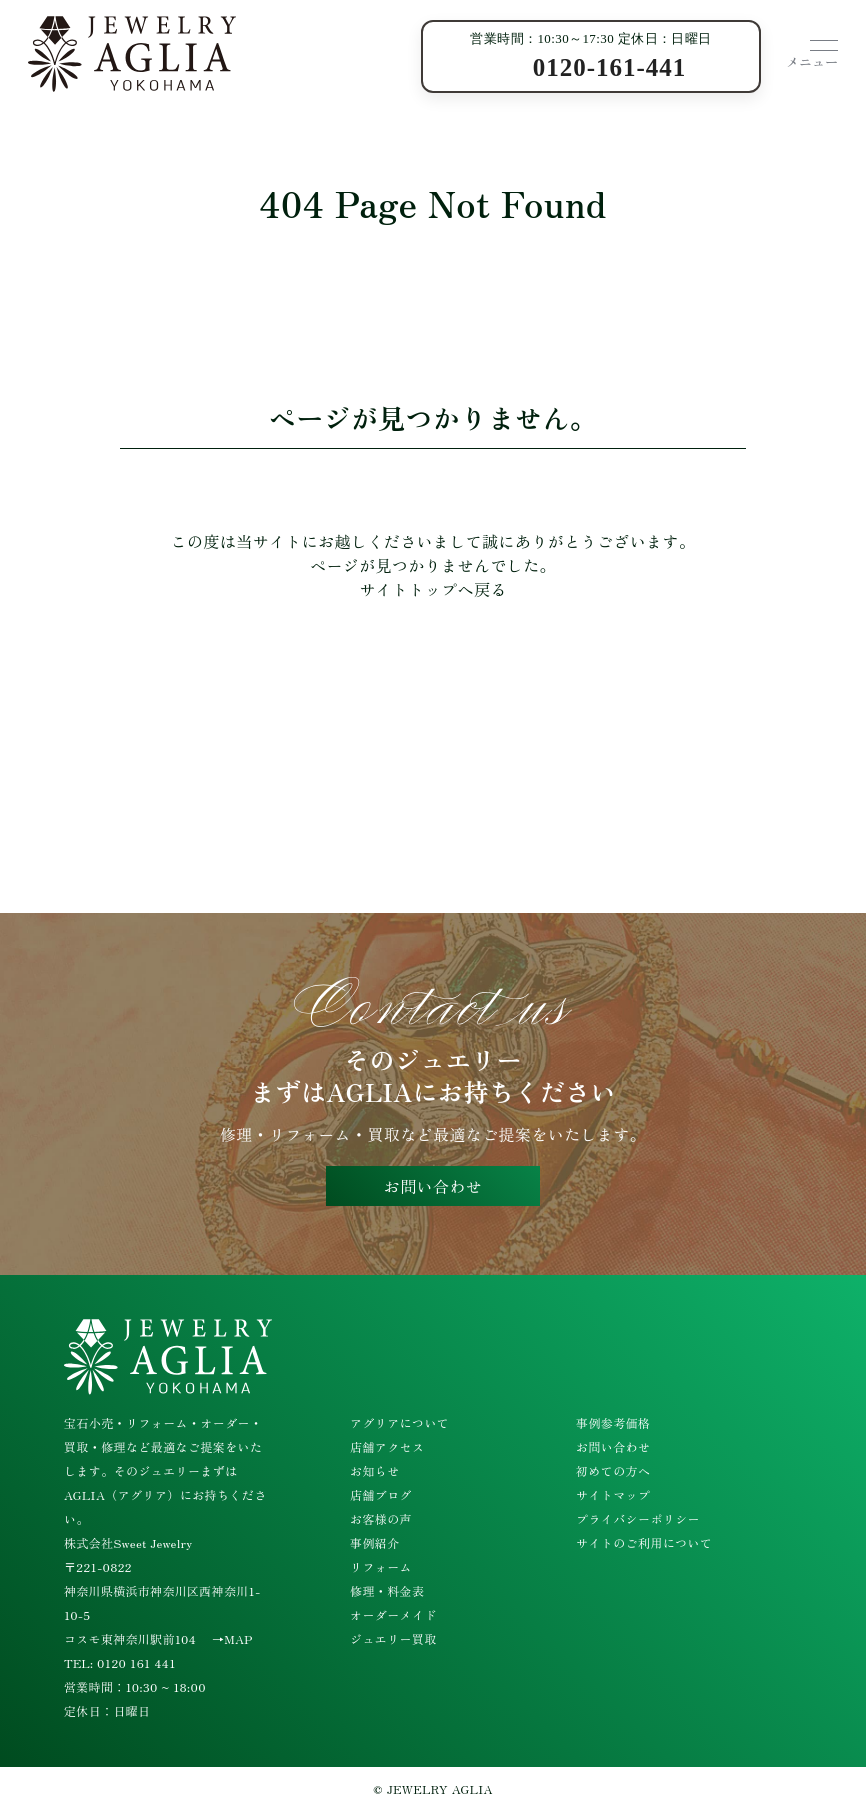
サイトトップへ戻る (433, 589)
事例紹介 (375, 1542)
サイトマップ (613, 1494)
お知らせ (375, 1470)
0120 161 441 (136, 1662)
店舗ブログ (381, 1494)
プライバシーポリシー (638, 1518)
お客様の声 (381, 1518)
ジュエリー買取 (393, 1638)
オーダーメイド (393, 1614)
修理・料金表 (387, 1590)
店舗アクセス (387, 1446)
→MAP (232, 1638)
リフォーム (381, 1566)
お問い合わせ (433, 1186)
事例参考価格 (613, 1422)
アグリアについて (399, 1422)
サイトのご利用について (644, 1542)
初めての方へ (613, 1470)
